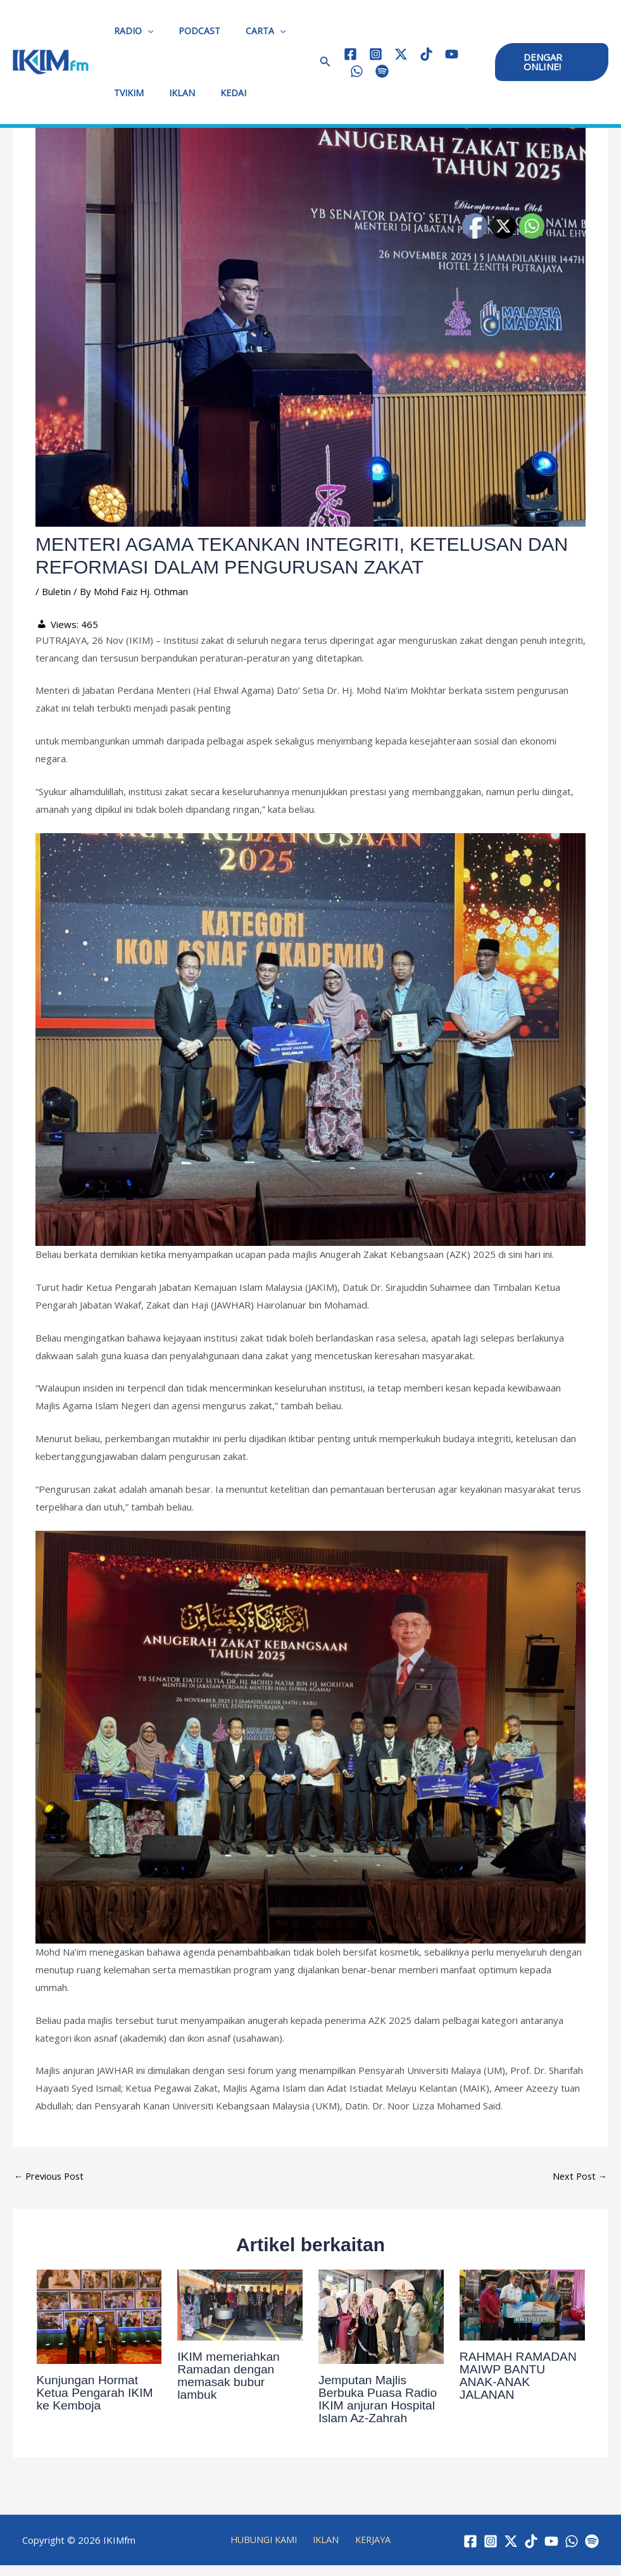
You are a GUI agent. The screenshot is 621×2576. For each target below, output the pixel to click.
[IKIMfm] (51, 60)
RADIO (129, 31)
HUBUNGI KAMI (268, 2545)
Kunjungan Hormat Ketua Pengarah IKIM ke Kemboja (97, 2393)
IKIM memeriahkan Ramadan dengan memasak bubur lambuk (230, 2376)
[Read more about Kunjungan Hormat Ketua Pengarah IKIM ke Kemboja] (99, 2316)
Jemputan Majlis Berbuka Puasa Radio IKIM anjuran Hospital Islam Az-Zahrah (380, 2399)
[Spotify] (378, 71)
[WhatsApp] (353, 71)
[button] (321, 62)
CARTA (247, 31)
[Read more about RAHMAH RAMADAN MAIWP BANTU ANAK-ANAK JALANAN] (522, 2304)
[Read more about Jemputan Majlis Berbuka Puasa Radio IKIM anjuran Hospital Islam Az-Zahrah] (381, 2316)
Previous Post (51, 2176)
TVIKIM (125, 93)
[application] (143, 31)
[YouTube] (448, 54)
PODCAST (188, 31)
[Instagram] (372, 54)
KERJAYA (369, 2545)
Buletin (57, 591)
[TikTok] (422, 54)
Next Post (578, 2176)
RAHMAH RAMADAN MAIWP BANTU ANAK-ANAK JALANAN (520, 2376)
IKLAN (171, 93)
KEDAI (214, 93)
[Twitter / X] (397, 54)
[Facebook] (346, 54)
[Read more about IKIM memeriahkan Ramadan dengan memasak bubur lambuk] (240, 2304)
